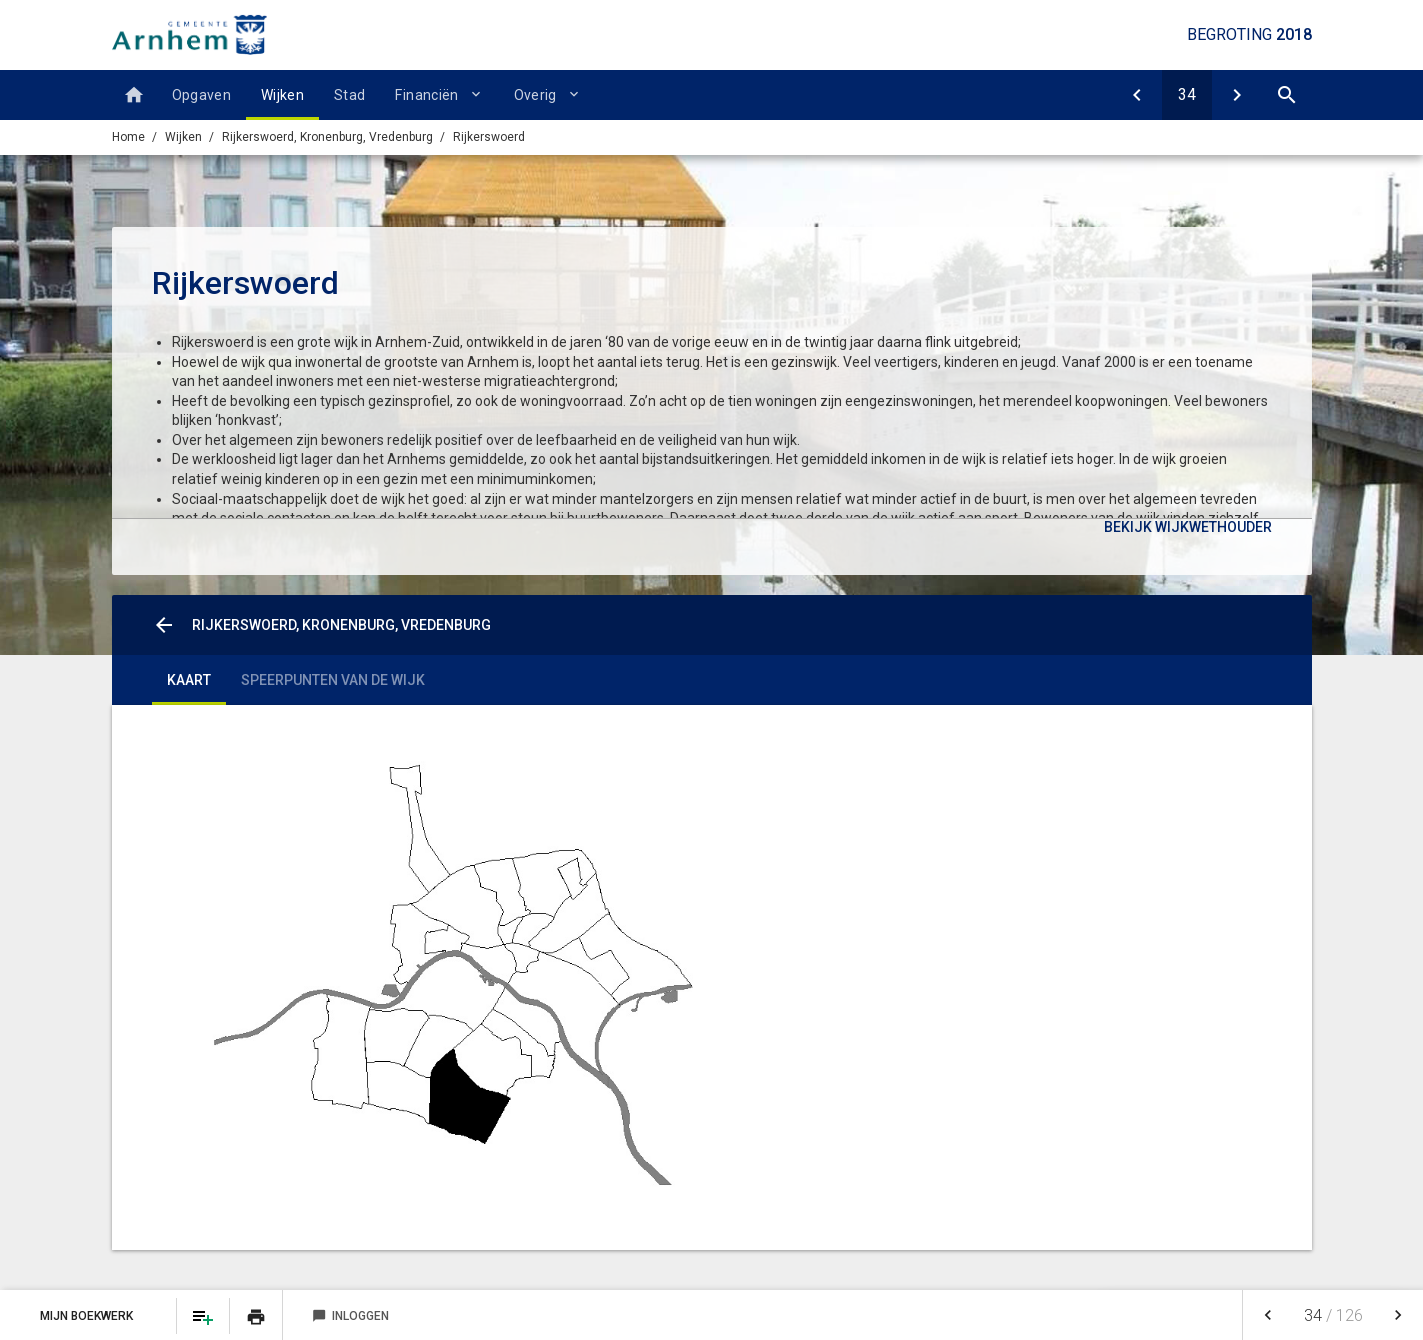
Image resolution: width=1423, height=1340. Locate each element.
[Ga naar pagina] (1187, 95)
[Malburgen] (1237, 95)
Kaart (189, 680)
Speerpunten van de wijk (333, 680)
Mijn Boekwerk (88, 1316)
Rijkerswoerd (489, 137)
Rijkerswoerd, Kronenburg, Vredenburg (327, 137)
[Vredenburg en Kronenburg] (1137, 95)
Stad (349, 95)
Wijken (282, 95)
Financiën (426, 95)
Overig (535, 95)
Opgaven (201, 95)
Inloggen (350, 1316)
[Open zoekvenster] (1287, 95)
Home (128, 137)
